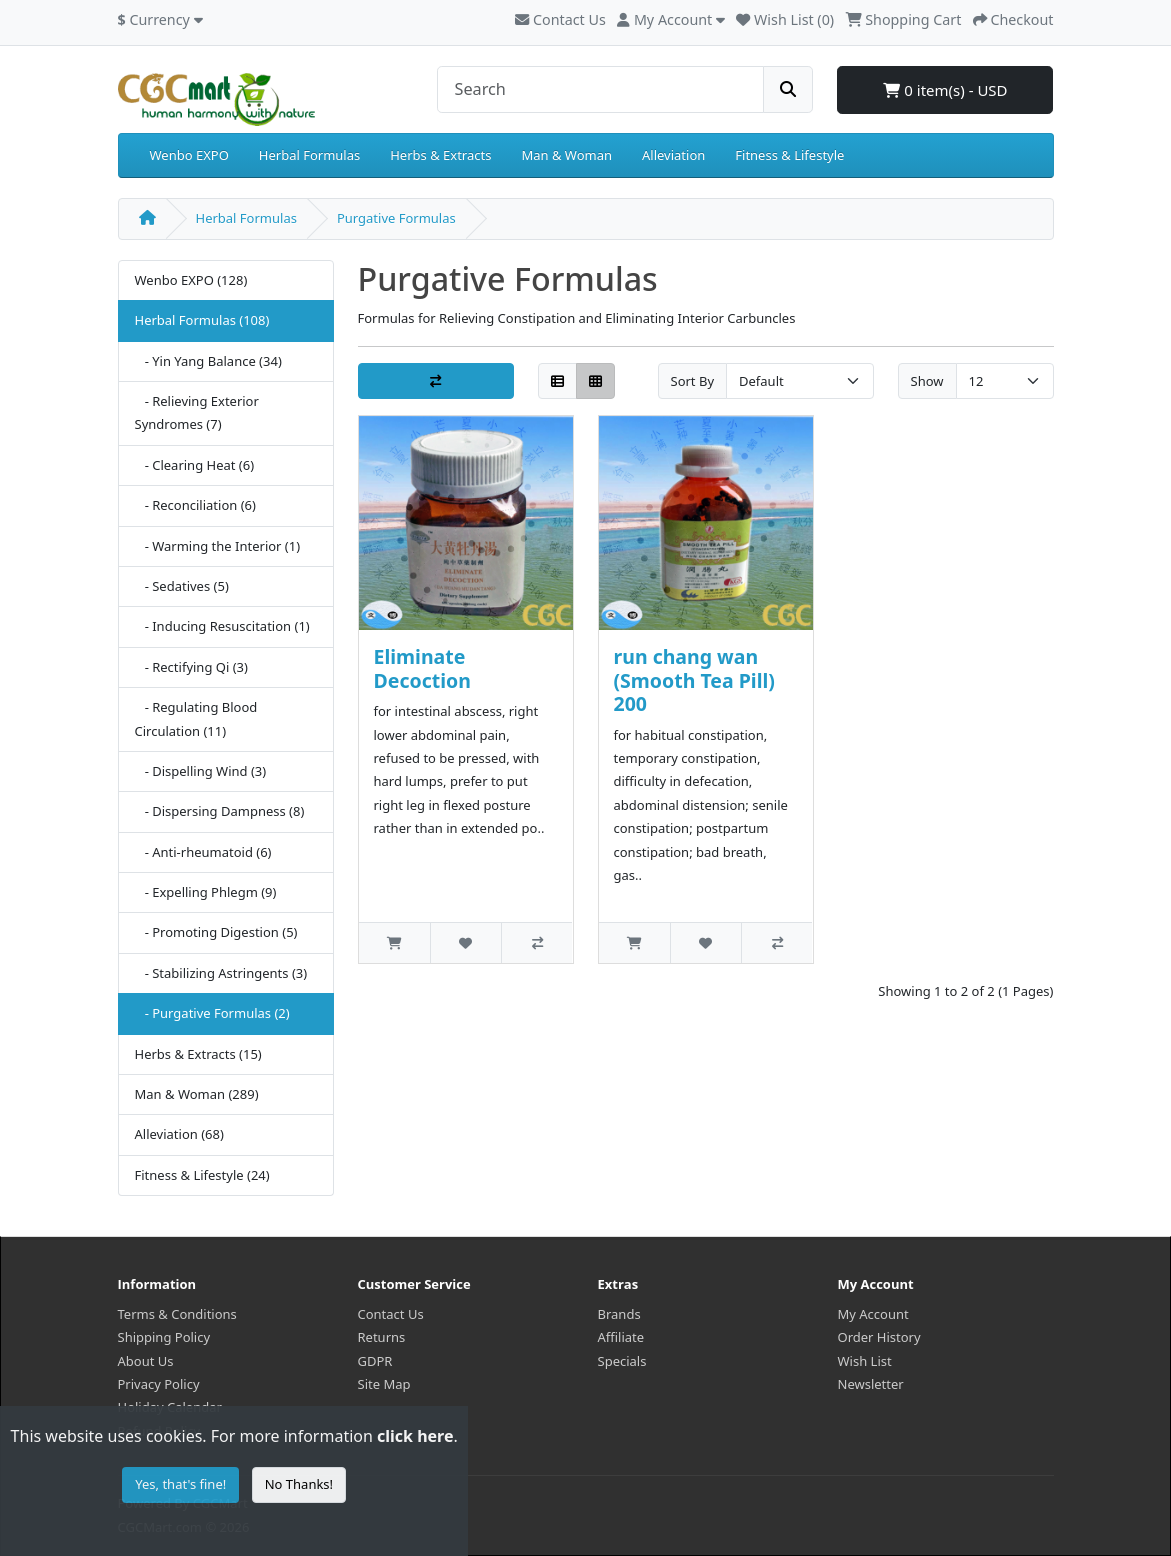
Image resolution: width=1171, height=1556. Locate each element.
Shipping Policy (164, 1337)
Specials (622, 1361)
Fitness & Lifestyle (789, 155)
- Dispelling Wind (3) (201, 771)
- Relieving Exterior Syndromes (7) (197, 412)
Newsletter (871, 1384)
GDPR (375, 1361)
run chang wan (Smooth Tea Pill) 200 (694, 680)
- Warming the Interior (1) (218, 546)
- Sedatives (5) (182, 586)
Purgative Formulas (396, 218)
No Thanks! (299, 1484)
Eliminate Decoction (422, 668)
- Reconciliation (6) (195, 505)
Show (927, 381)
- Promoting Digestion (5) (216, 932)
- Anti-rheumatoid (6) (203, 852)
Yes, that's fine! (180, 1484)
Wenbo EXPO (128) (191, 280)
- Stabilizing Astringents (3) (221, 973)
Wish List (865, 1361)
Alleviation (673, 155)
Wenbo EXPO (189, 155)
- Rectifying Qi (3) (191, 667)
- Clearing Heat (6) (195, 465)
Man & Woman (566, 155)
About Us (146, 1361)
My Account (873, 1314)
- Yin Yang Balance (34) (208, 361)
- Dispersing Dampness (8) (220, 811)
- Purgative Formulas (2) (212, 1013)
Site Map (384, 1384)
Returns (382, 1337)
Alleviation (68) (179, 1134)
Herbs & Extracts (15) (198, 1054)
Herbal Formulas (309, 155)
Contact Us (560, 19)
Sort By (693, 381)
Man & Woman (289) (197, 1094)
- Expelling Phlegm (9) (206, 892)
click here (415, 1436)
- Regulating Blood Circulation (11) (196, 718)
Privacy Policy (159, 1384)
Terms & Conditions (177, 1314)
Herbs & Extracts (440, 155)
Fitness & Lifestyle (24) (202, 1175)
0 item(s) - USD (945, 90)
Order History (879, 1337)
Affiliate (621, 1337)
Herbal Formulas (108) (202, 320)
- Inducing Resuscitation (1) (222, 626)
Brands (619, 1314)
